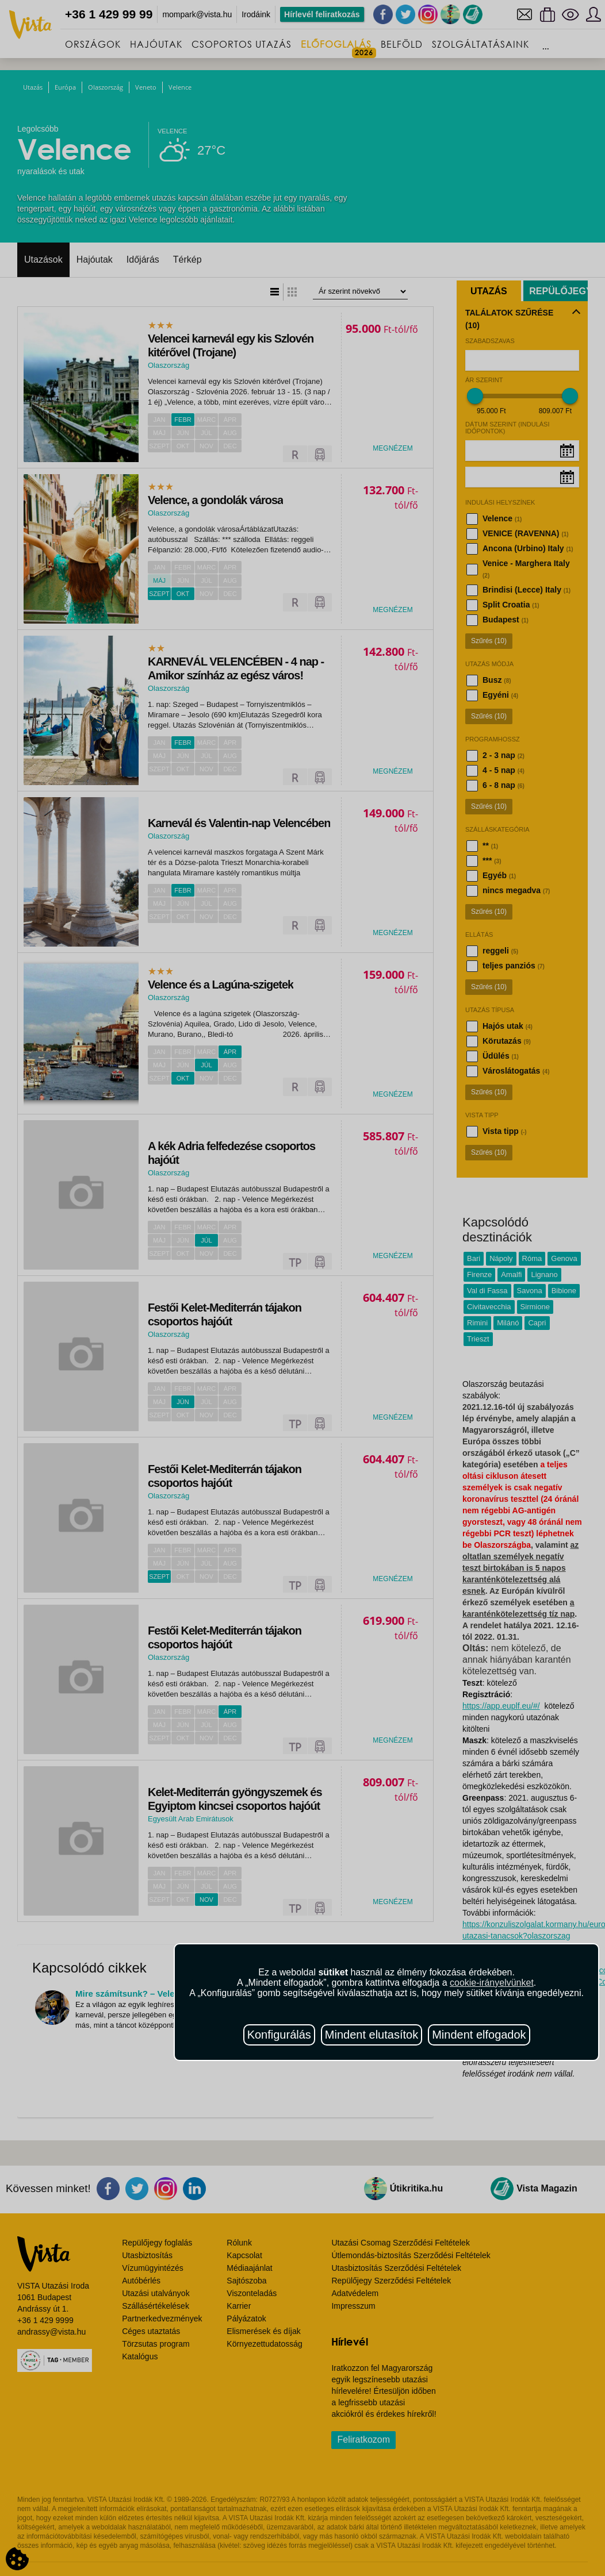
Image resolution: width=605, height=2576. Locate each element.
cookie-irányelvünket (492, 1982)
